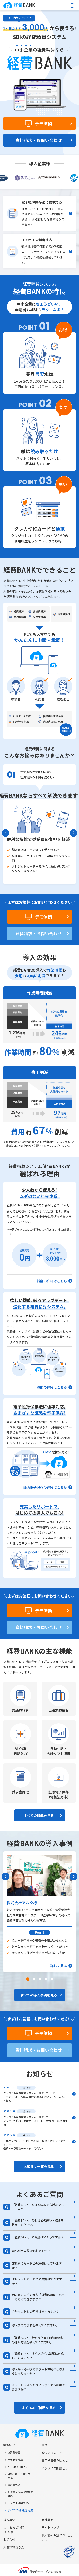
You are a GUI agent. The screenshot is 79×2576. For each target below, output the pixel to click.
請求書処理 (14, 2485)
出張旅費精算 (15, 2459)
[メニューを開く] (72, 5)
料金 (44, 2445)
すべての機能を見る (19, 2510)
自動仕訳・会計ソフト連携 (20, 2475)
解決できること (52, 2453)
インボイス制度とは (55, 2468)
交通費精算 (14, 2452)
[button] (5, 833)
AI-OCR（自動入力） (19, 2466)
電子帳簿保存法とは (55, 2460)
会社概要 (47, 2520)
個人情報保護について (53, 2537)
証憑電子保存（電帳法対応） (20, 2493)
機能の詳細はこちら (52, 1387)
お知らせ (9, 2539)
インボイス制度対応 (19, 2503)
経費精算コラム (13, 2547)
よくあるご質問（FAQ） (13, 2529)
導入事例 (9, 2520)
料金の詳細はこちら (52, 1280)
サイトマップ (50, 2527)
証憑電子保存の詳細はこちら (45, 1487)
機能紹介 (9, 2445)
